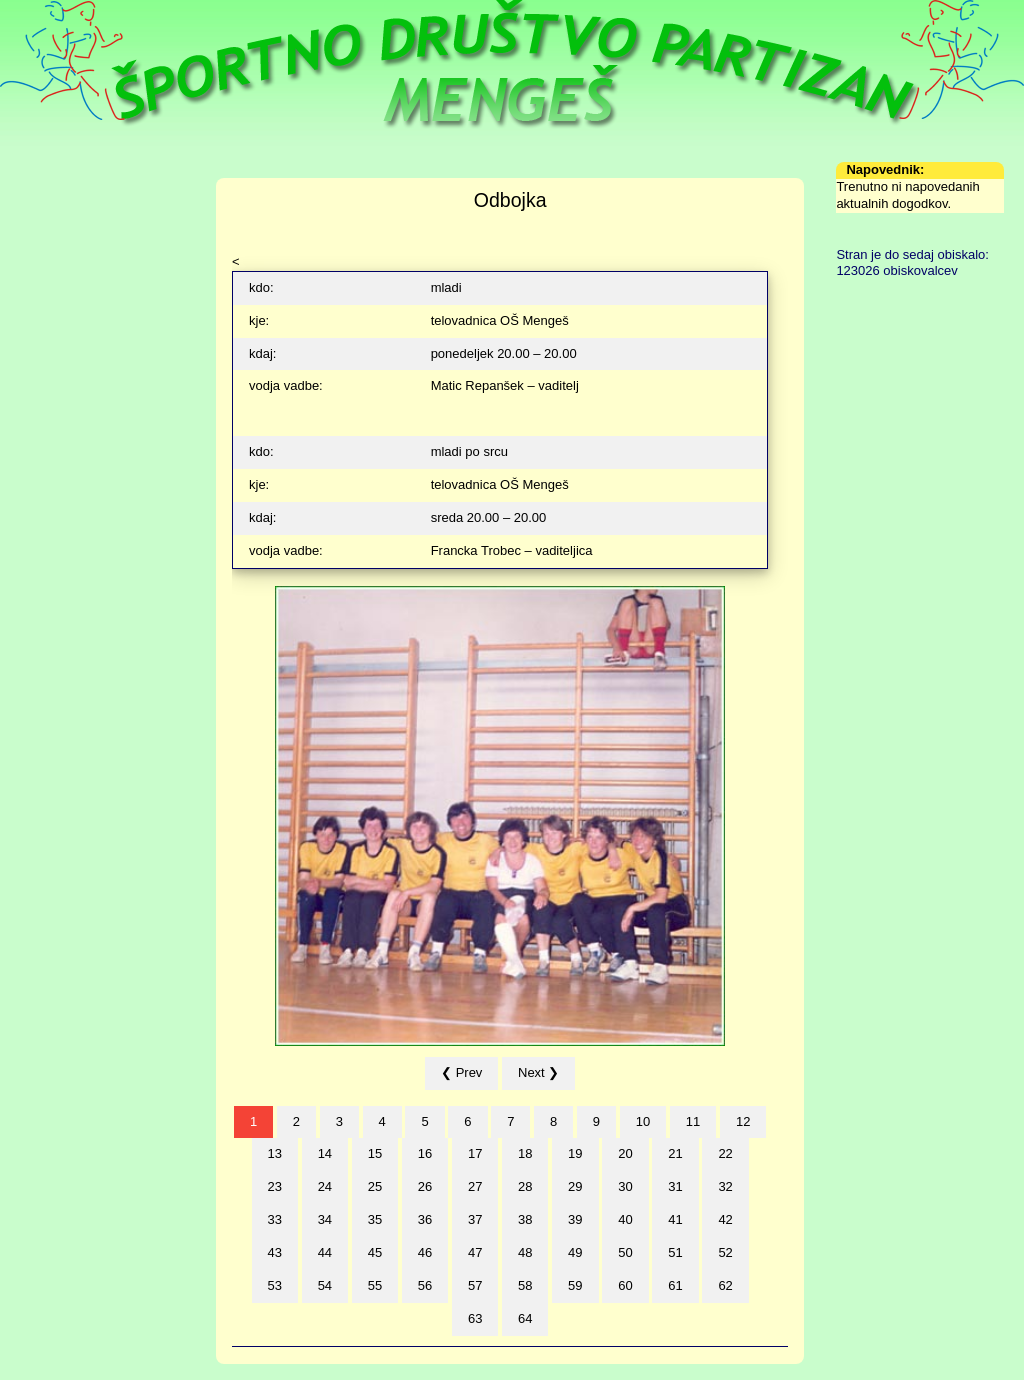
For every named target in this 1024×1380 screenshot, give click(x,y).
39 (575, 1219)
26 (425, 1186)
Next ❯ (538, 1072)
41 (675, 1219)
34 (325, 1219)
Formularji (45, 310)
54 (325, 1285)
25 (375, 1186)
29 (575, 1186)
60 (625, 1285)
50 (625, 1252)
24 (325, 1186)
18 (525, 1153)
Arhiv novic (48, 335)
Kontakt (38, 360)
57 (475, 1285)
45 (375, 1252)
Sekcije (37, 236)
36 (425, 1219)
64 (525, 1318)
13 (275, 1153)
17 (475, 1153)
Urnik (31, 211)
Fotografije (46, 285)
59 (575, 1285)
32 (725, 1186)
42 (725, 1219)
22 (725, 1153)
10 (643, 1121)
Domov (36, 161)
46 (425, 1252)
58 (525, 1285)
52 (725, 1252)
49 (575, 1252)
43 (275, 1252)
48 (525, 1252)
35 (375, 1219)
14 (325, 1153)
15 (375, 1153)
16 (425, 1153)
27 (475, 1186)
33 (275, 1219)
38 (525, 1219)
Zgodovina (46, 260)
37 (475, 1219)
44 (325, 1252)
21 (675, 1153)
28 (525, 1186)
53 (275, 1285)
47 (475, 1252)
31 (675, 1186)
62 (725, 1285)
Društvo (38, 186)
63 (475, 1318)
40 (625, 1219)
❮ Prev (461, 1072)
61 (675, 1285)
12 (743, 1121)
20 (625, 1153)
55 (375, 1285)
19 (575, 1153)
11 (693, 1121)
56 (425, 1285)
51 (675, 1252)
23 (275, 1186)
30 (625, 1186)
